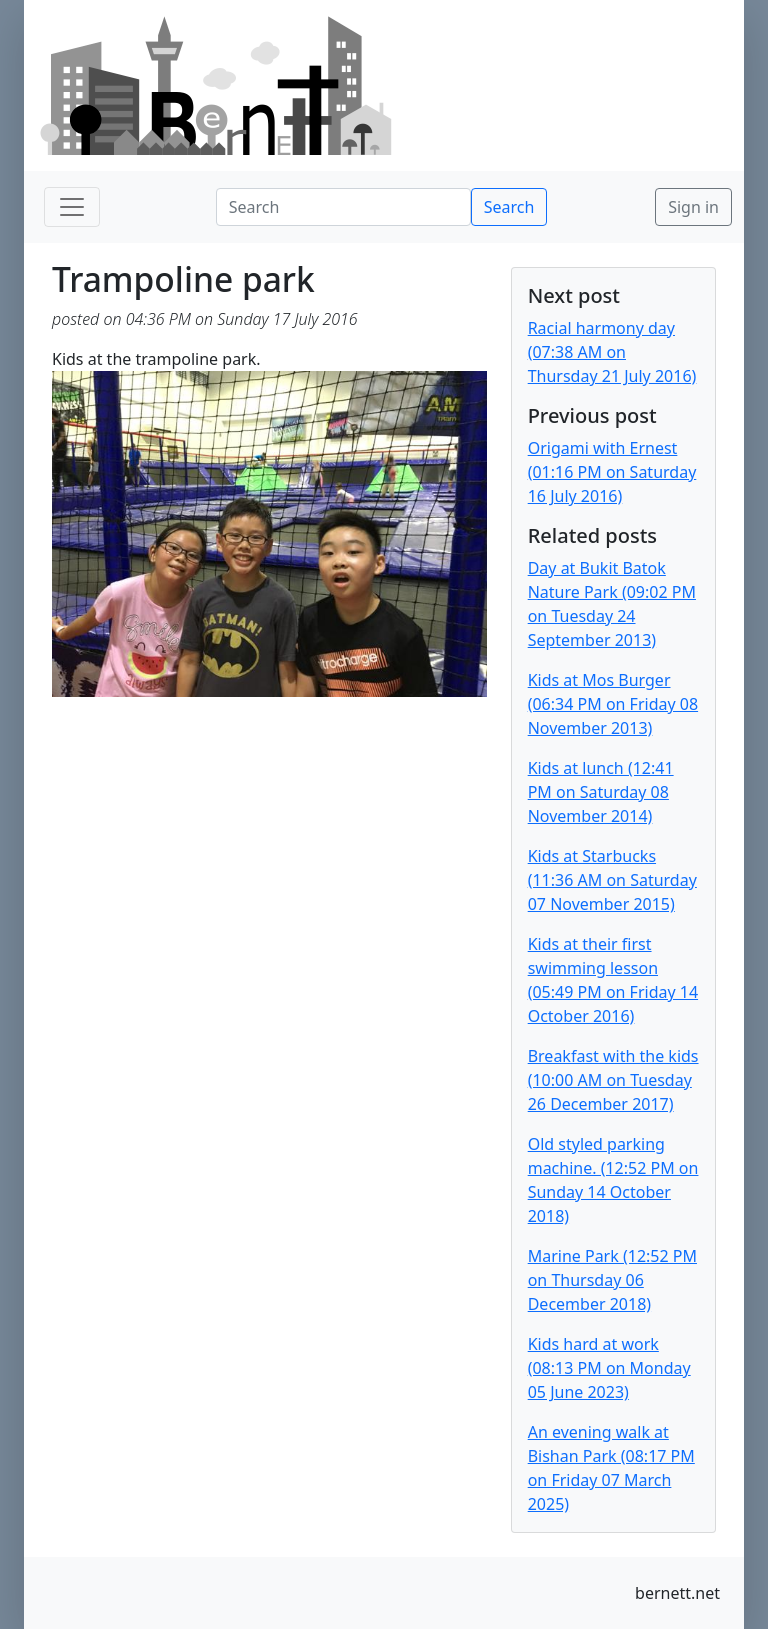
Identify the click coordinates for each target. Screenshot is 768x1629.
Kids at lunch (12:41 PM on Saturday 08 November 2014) (601, 792)
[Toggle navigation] (72, 207)
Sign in (693, 207)
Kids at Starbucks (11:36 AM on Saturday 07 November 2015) (612, 880)
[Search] (343, 207)
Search (509, 207)
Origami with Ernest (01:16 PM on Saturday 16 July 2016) (612, 472)
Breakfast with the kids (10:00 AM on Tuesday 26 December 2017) (613, 1080)
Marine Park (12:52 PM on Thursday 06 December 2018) (612, 1280)
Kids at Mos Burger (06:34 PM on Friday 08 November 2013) (613, 704)
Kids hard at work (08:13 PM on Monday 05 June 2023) (609, 1368)
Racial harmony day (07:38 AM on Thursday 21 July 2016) (612, 352)
